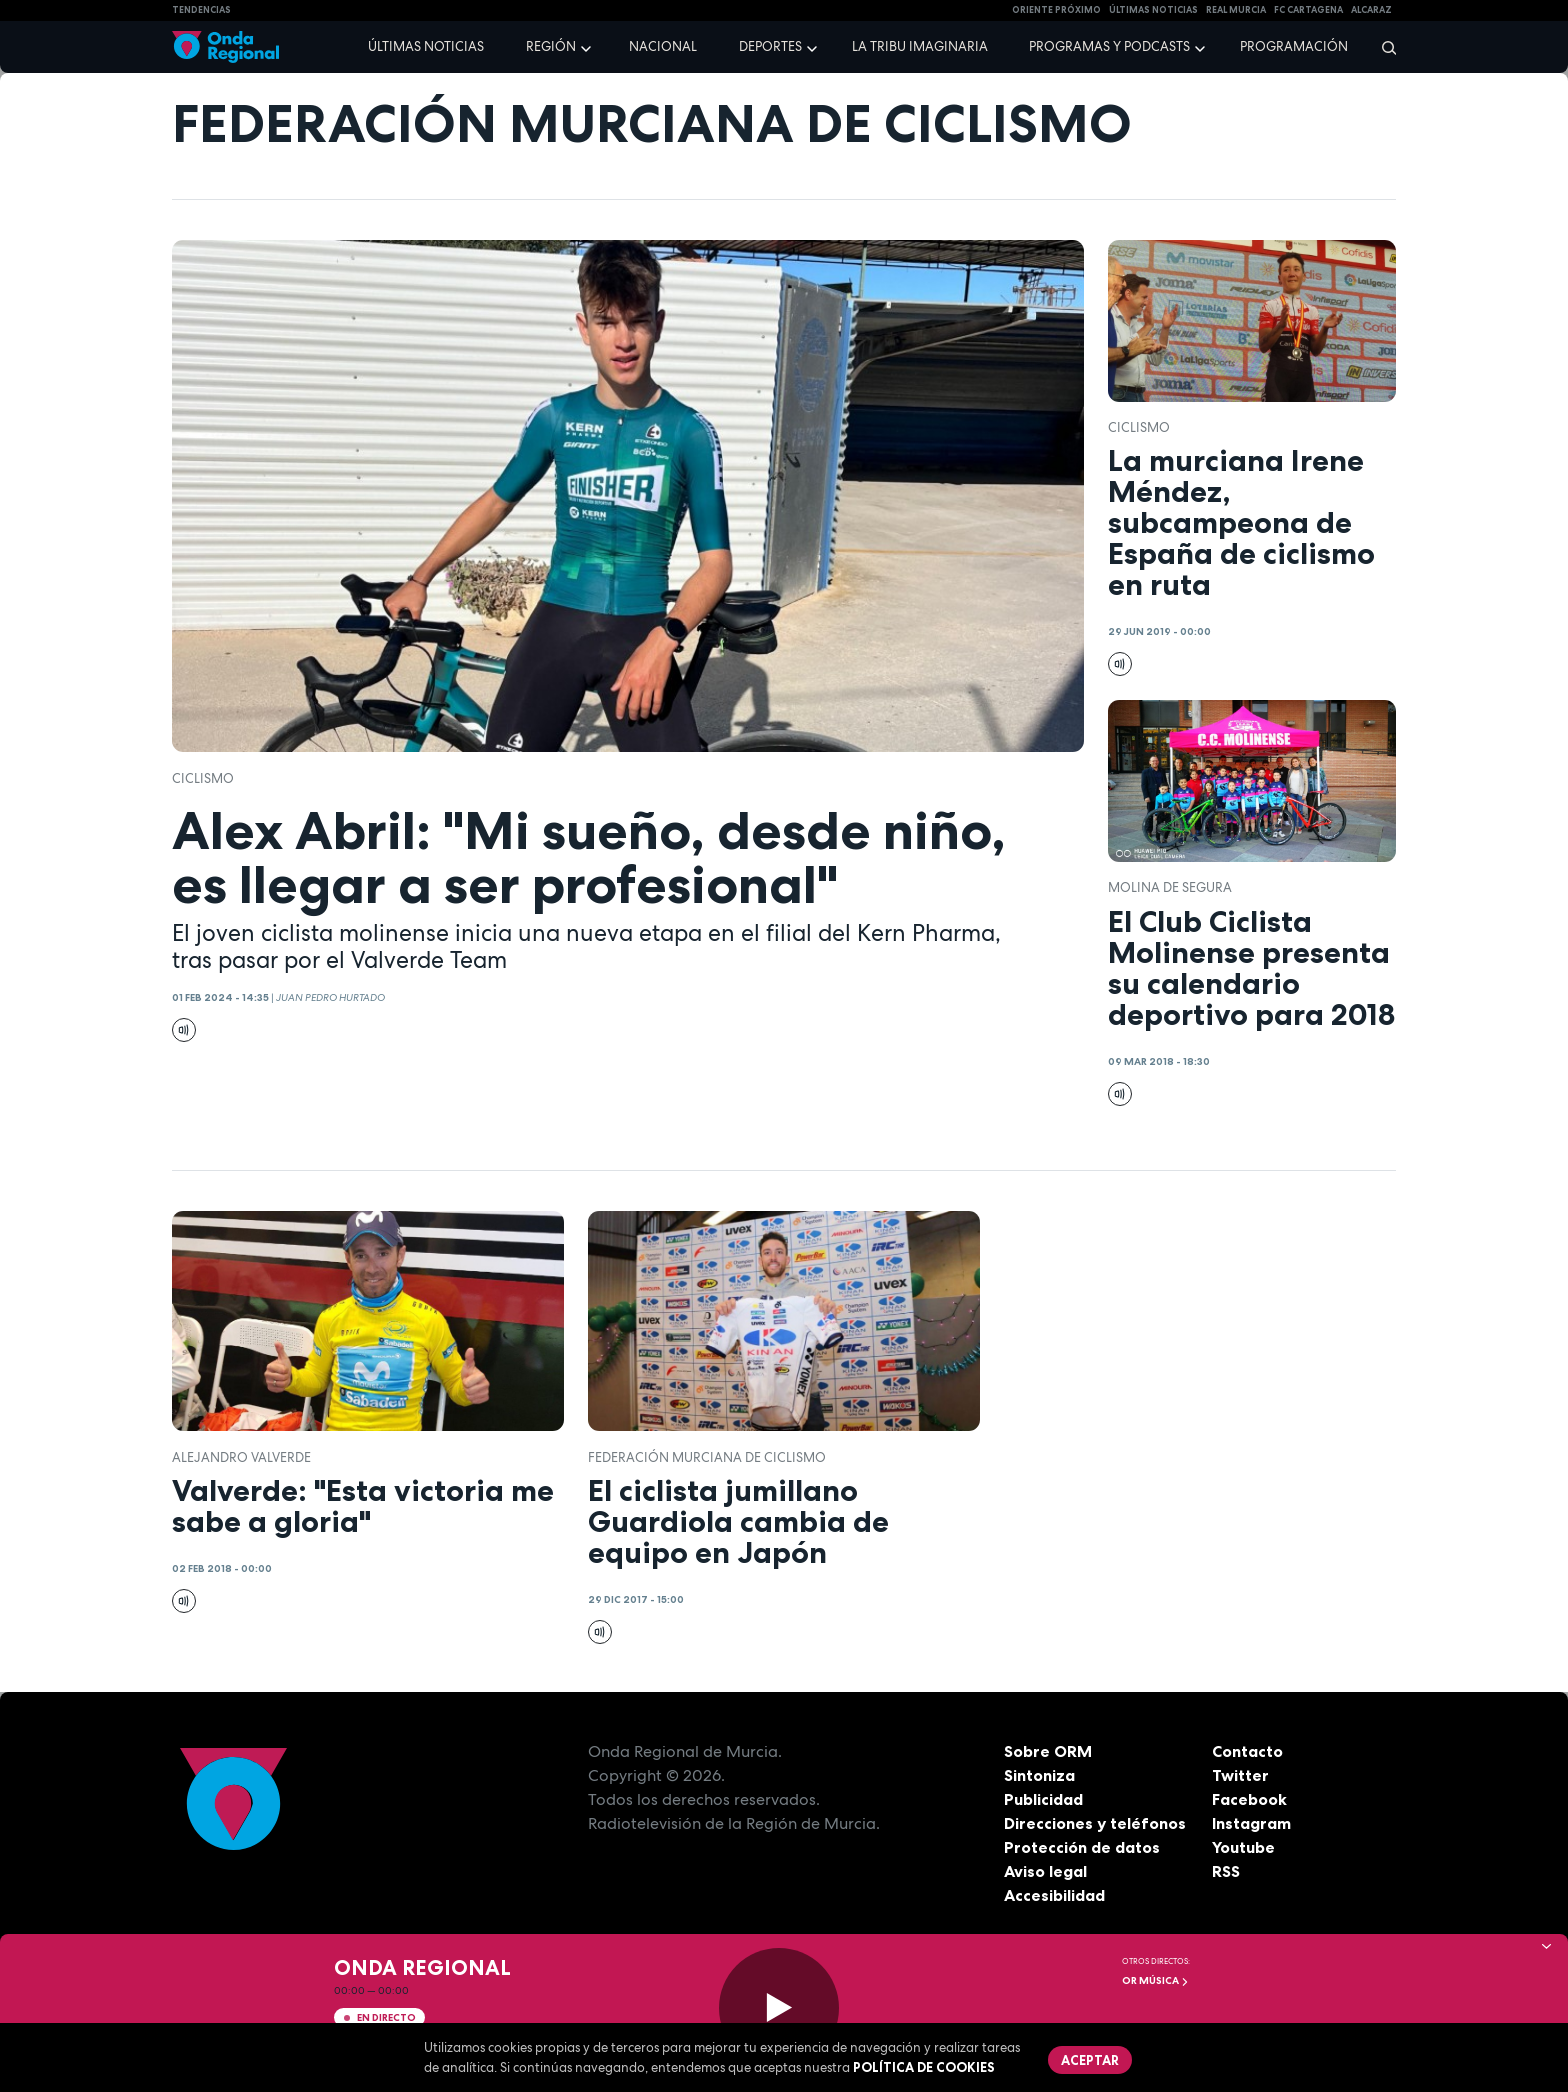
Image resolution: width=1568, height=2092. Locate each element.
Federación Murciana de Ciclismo (707, 1457)
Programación (1294, 46)
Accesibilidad (1054, 1895)
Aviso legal (1045, 1871)
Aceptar (1090, 2060)
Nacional (663, 46)
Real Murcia (1236, 10)
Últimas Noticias (1153, 10)
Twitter (1240, 1775)
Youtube (1243, 1847)
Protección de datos (1082, 1847)
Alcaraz (1371, 10)
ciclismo (203, 778)
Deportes (770, 46)
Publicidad (1043, 1799)
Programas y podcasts (1109, 46)
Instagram (1251, 1823)
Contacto (1247, 1751)
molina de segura (1170, 887)
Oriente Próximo (1056, 10)
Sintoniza (1039, 1775)
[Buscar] (1382, 47)
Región (551, 46)
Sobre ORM (1048, 1751)
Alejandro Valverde (241, 1457)
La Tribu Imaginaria (920, 46)
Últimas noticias (426, 46)
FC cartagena (1308, 10)
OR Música (1155, 1980)
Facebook (1249, 1799)
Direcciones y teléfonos (1095, 1823)
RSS (1226, 1871)
